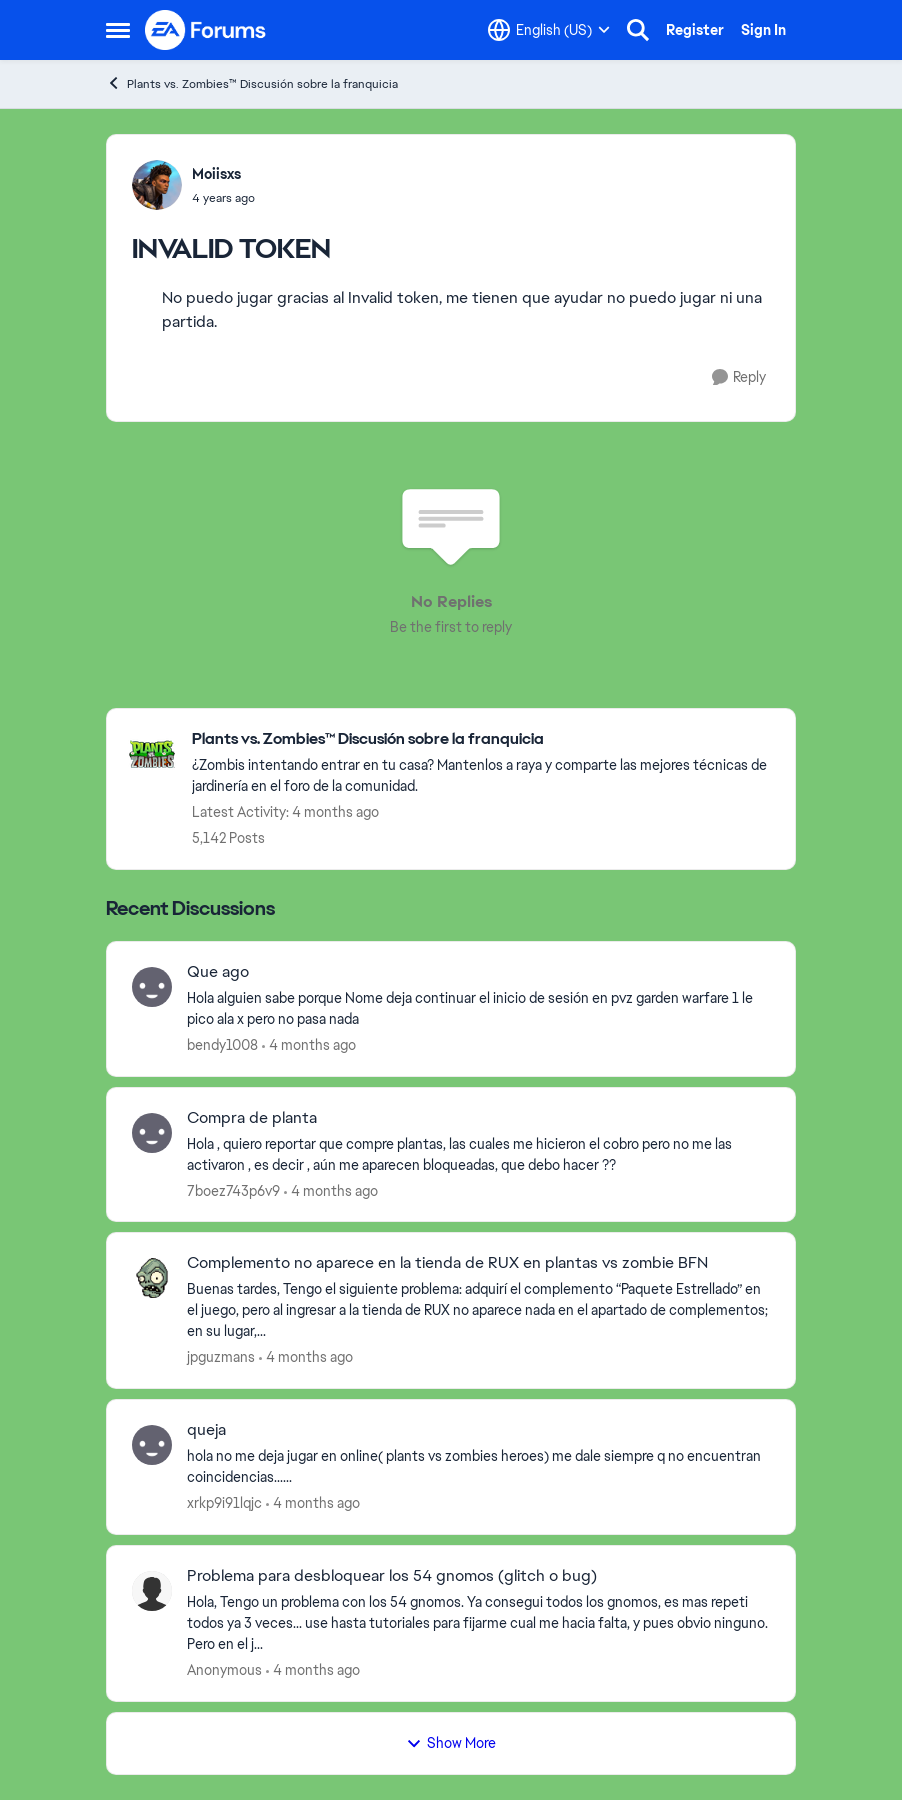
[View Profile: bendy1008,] (152, 987)
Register (695, 30)
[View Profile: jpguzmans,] (152, 1278)
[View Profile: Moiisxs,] (157, 185)
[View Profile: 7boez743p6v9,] (152, 1133)
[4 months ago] (309, 1045)
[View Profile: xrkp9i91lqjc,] (152, 1445)
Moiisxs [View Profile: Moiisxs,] (216, 174)
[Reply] (739, 377)
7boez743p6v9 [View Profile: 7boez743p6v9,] (233, 1190)
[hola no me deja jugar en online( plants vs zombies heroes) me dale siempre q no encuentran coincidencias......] (478, 1467)
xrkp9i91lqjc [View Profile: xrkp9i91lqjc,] (224, 1503)
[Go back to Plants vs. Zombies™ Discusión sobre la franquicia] (483, 739)
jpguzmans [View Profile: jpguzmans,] (221, 1357)
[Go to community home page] (206, 30)
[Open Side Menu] (118, 30)
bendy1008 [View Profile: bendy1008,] (222, 1045)
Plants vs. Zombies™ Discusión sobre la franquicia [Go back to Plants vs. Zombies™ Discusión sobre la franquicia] (252, 83)
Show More (451, 1743)
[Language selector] (549, 30)
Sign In (763, 30)
